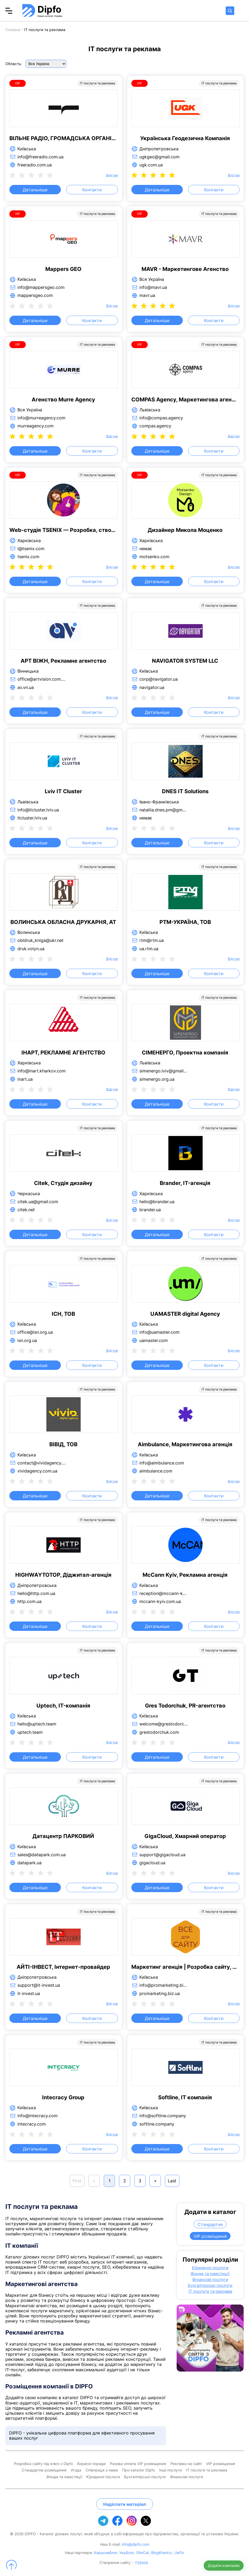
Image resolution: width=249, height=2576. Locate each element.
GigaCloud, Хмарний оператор (185, 1836)
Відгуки (112, 175)
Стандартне (210, 2224)
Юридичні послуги (210, 2267)
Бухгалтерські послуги (210, 2285)
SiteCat (142, 2552)
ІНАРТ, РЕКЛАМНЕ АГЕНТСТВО (63, 1052)
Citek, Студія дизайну (63, 1183)
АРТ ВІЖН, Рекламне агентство (63, 661)
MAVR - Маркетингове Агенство (185, 269)
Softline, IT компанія (185, 2097)
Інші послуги (170, 2470)
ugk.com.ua (151, 164)
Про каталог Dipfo (138, 2470)
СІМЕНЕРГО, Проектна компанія (185, 1052)
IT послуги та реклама (210, 2291)
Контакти (92, 189)
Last (172, 2180)
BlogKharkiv (161, 2552)
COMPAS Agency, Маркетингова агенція (185, 399)
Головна (12, 29)
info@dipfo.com (135, 2544)
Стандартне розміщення (44, 2470)
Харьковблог (105, 2552)
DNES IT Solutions (185, 791)
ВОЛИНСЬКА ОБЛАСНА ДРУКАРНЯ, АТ (63, 922)
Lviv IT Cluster (63, 791)
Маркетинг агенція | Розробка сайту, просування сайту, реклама (185, 1967)
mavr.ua (147, 295)
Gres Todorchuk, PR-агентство (185, 1705)
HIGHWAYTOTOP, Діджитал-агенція (63, 1575)
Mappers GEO (63, 269)
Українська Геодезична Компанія (185, 138)
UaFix (179, 2552)
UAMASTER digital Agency (185, 1314)
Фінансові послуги (210, 2279)
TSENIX (141, 2563)
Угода (76, 2470)
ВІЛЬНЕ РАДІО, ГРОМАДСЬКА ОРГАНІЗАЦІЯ (63, 138)
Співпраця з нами (102, 2470)
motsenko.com (154, 556)
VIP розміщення (210, 2236)
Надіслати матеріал (124, 2504)
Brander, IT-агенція (185, 1183)
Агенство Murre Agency (63, 399)
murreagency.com (35, 425)
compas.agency (155, 425)
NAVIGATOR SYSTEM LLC (185, 661)
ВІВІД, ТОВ (63, 1444)
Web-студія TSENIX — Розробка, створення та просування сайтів (63, 530)
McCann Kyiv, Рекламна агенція (185, 1575)
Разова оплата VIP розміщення (138, 2464)
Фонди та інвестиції (210, 2273)
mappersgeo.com (35, 295)
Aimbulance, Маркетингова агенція (185, 1444)
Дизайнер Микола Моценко (185, 530)
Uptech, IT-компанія (63, 1705)
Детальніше (35, 189)
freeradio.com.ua (34, 164)
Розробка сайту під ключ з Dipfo (43, 2464)
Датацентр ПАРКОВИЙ (63, 1836)
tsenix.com (28, 556)
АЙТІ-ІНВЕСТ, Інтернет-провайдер (63, 1967)
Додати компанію (224, 2565)
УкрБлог (126, 2552)
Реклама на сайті (186, 2464)
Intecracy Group (63, 2097)
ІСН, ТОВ (63, 1314)
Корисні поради (91, 2464)
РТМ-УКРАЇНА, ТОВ (185, 922)
